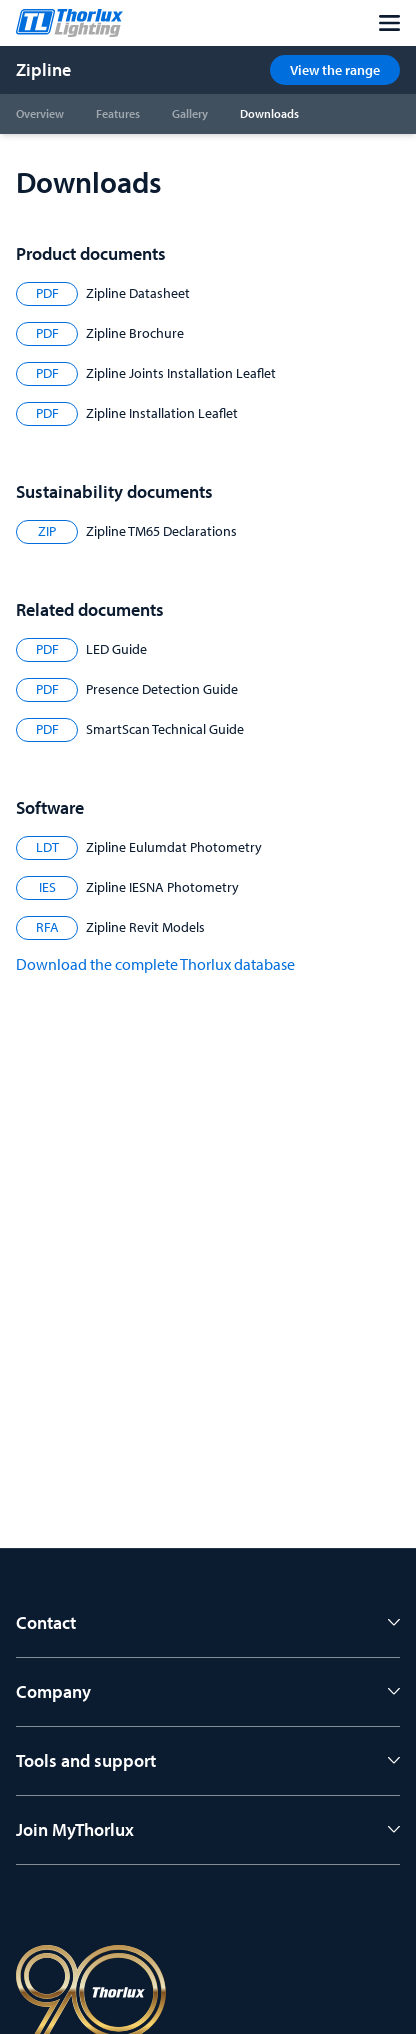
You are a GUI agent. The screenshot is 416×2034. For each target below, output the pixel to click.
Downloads (269, 113)
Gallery (190, 113)
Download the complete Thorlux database (155, 964)
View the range (335, 70)
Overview (40, 113)
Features (118, 113)
